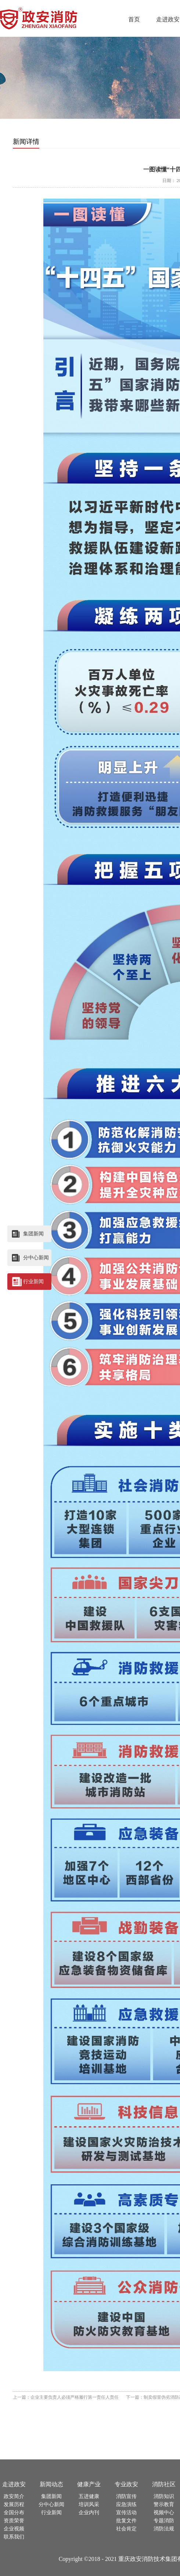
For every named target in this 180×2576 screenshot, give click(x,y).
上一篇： (66, 2397)
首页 (134, 19)
